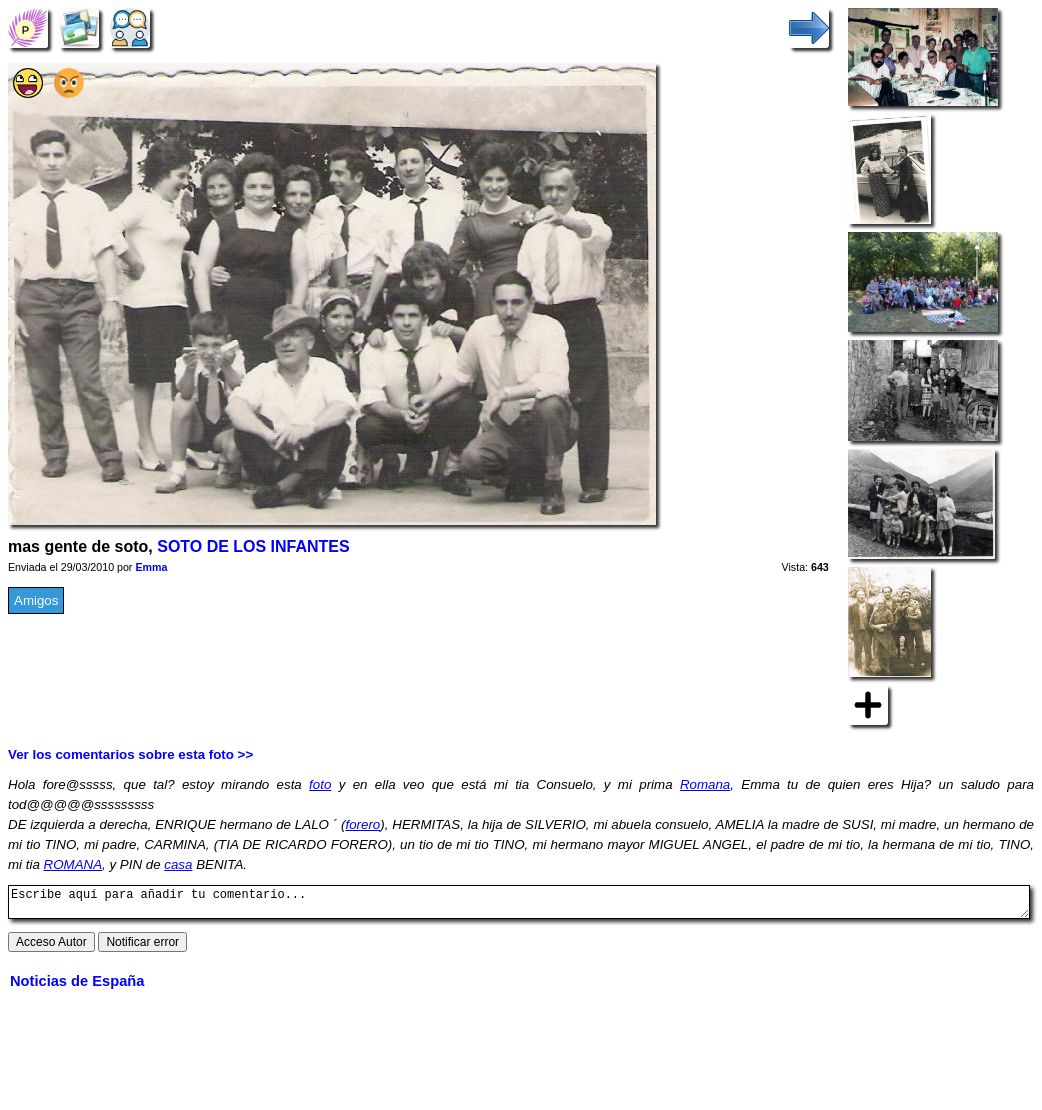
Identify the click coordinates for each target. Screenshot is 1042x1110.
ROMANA (73, 864)
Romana (705, 784)
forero (362, 824)
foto (320, 784)
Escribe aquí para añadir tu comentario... (519, 905)
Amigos (36, 600)
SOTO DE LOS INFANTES (253, 546)
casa (178, 864)
